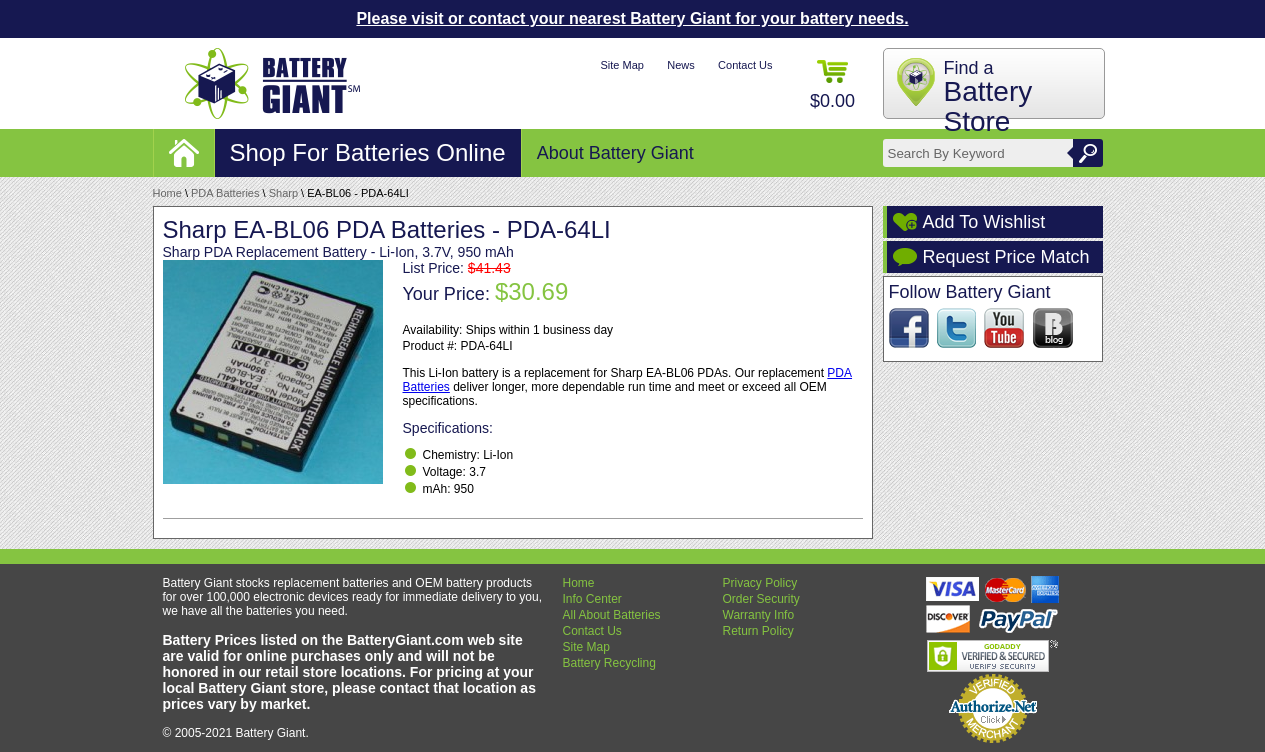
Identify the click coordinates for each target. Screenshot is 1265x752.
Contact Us (745, 65)
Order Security (761, 599)
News (681, 65)
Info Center (592, 599)
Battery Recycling (609, 663)
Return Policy (758, 631)
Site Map (621, 65)
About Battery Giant (615, 153)
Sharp (283, 193)
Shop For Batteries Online (368, 152)
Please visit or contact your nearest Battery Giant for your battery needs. (632, 18)
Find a (988, 97)
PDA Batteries (225, 193)
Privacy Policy (760, 583)
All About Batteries (612, 615)
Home (167, 193)
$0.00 (832, 85)
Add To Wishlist (984, 222)
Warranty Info (759, 615)
